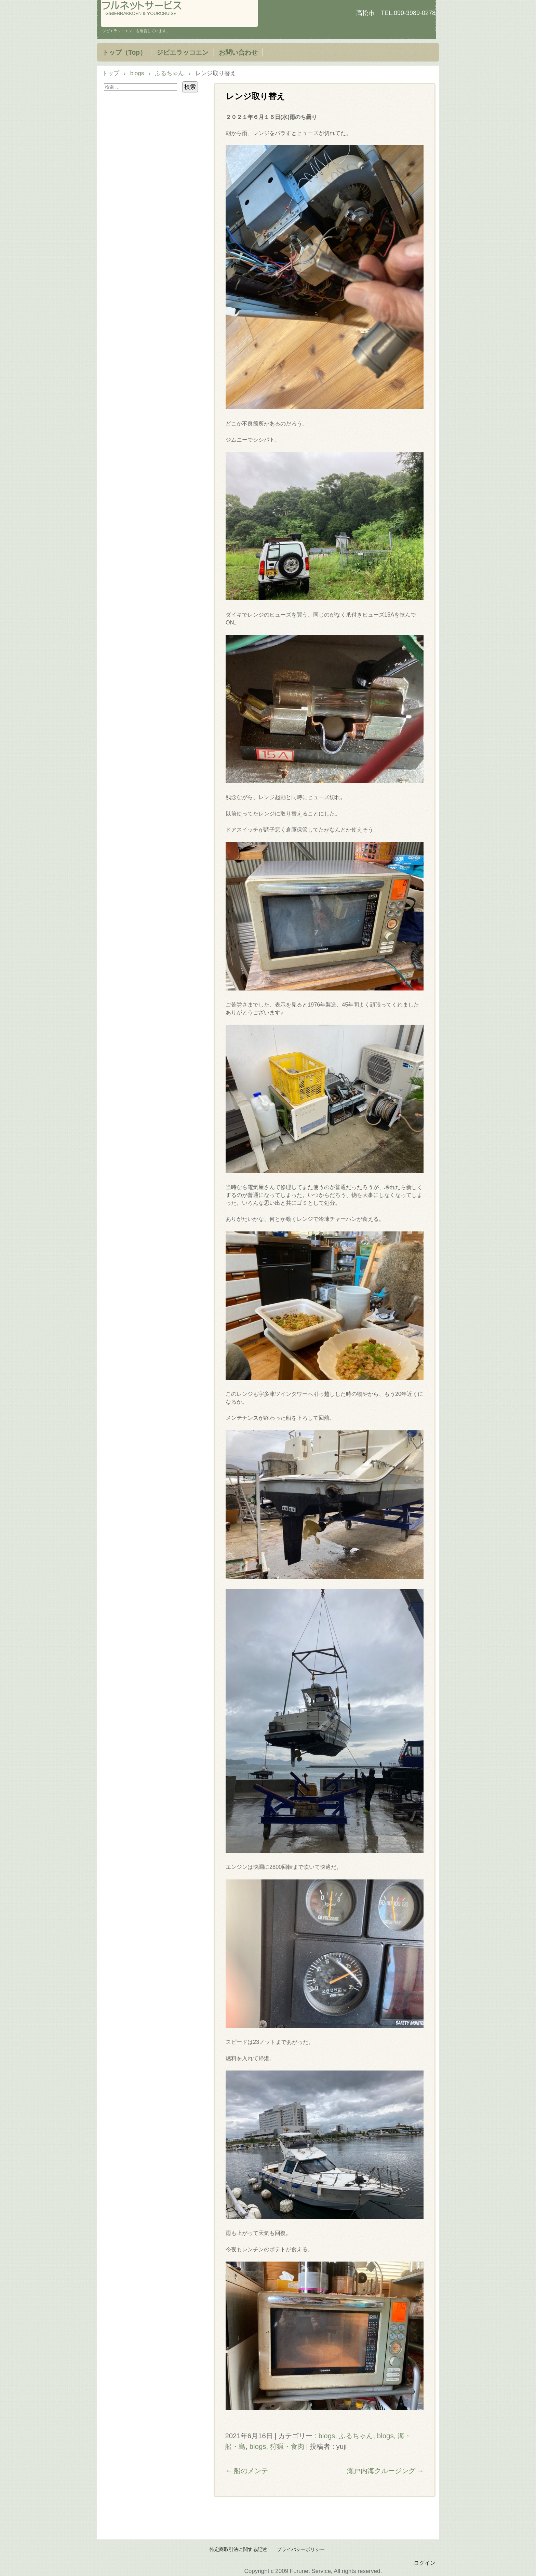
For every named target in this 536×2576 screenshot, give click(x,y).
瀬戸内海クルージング (385, 2470)
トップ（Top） (124, 52)
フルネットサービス (179, 13)
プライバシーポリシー (301, 2549)
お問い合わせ (238, 52)
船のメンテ (246, 2470)
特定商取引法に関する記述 (238, 2549)
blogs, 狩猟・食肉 (277, 2446)
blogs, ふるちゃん (345, 2436)
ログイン (425, 2563)
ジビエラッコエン (183, 52)
